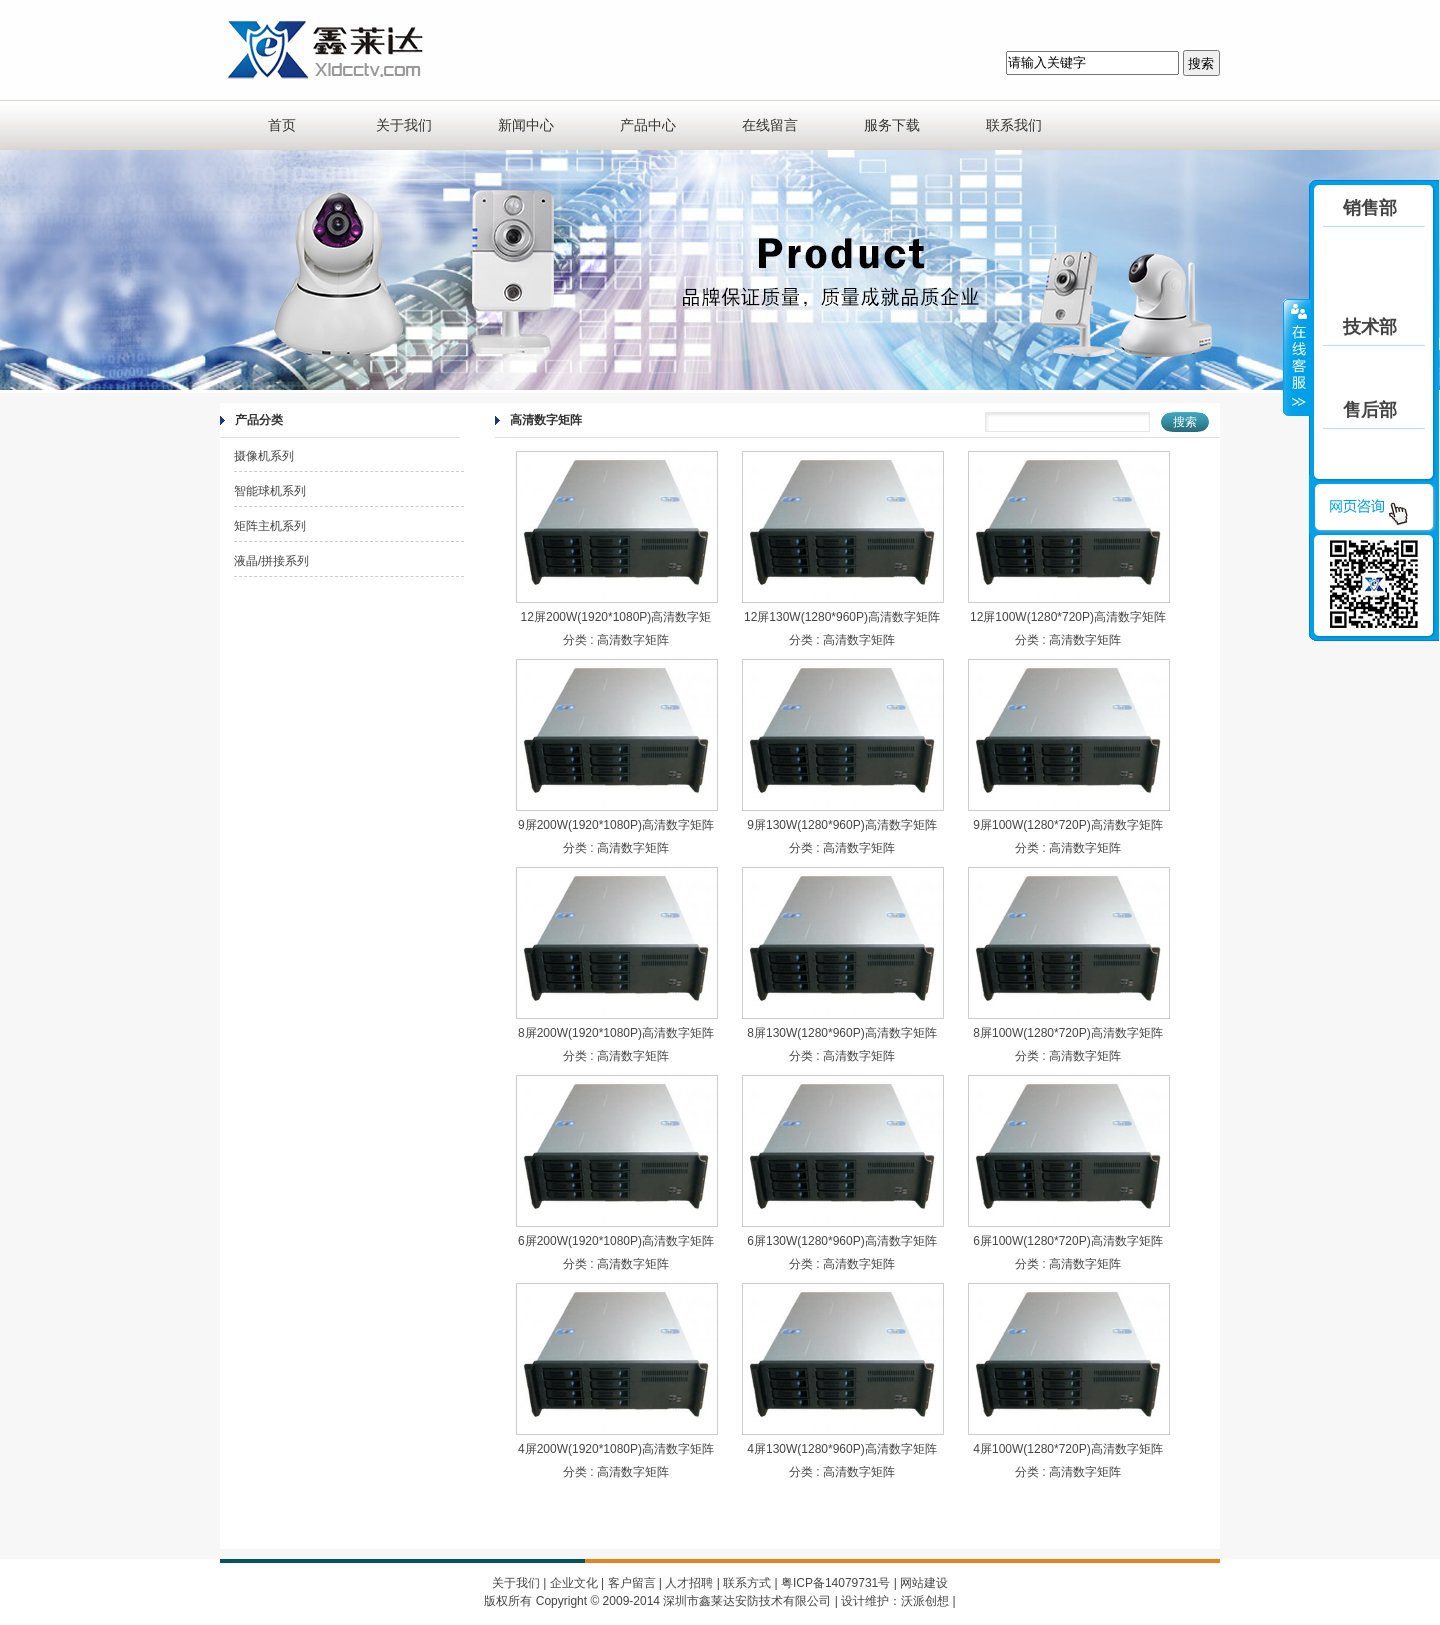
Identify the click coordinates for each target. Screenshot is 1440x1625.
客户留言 (632, 1583)
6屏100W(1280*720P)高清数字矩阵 (1067, 1241)
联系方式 (747, 1583)
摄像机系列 (264, 456)
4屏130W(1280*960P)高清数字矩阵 (841, 1449)
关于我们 (404, 125)
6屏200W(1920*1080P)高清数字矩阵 (616, 1241)
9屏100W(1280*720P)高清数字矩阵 (1067, 825)
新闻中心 (526, 125)
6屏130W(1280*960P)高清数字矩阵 (841, 1241)
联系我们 (1014, 125)
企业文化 (574, 1583)
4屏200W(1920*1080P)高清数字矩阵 (616, 1449)
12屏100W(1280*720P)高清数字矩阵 (1068, 617)
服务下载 (892, 125)
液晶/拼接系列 (271, 561)
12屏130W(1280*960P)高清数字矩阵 (842, 617)
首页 (282, 125)
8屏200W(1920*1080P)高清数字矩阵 (616, 1033)
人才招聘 (689, 1583)
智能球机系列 (270, 491)
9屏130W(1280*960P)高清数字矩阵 (841, 825)
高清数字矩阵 (633, 640)
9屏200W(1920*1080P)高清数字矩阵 (616, 825)
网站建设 (924, 1583)
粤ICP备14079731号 (835, 1583)
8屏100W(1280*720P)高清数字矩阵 (1067, 1033)
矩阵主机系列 (270, 526)
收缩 (1297, 357)
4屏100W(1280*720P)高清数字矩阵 (1067, 1449)
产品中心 (648, 125)
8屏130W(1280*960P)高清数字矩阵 (841, 1033)
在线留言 (770, 125)
